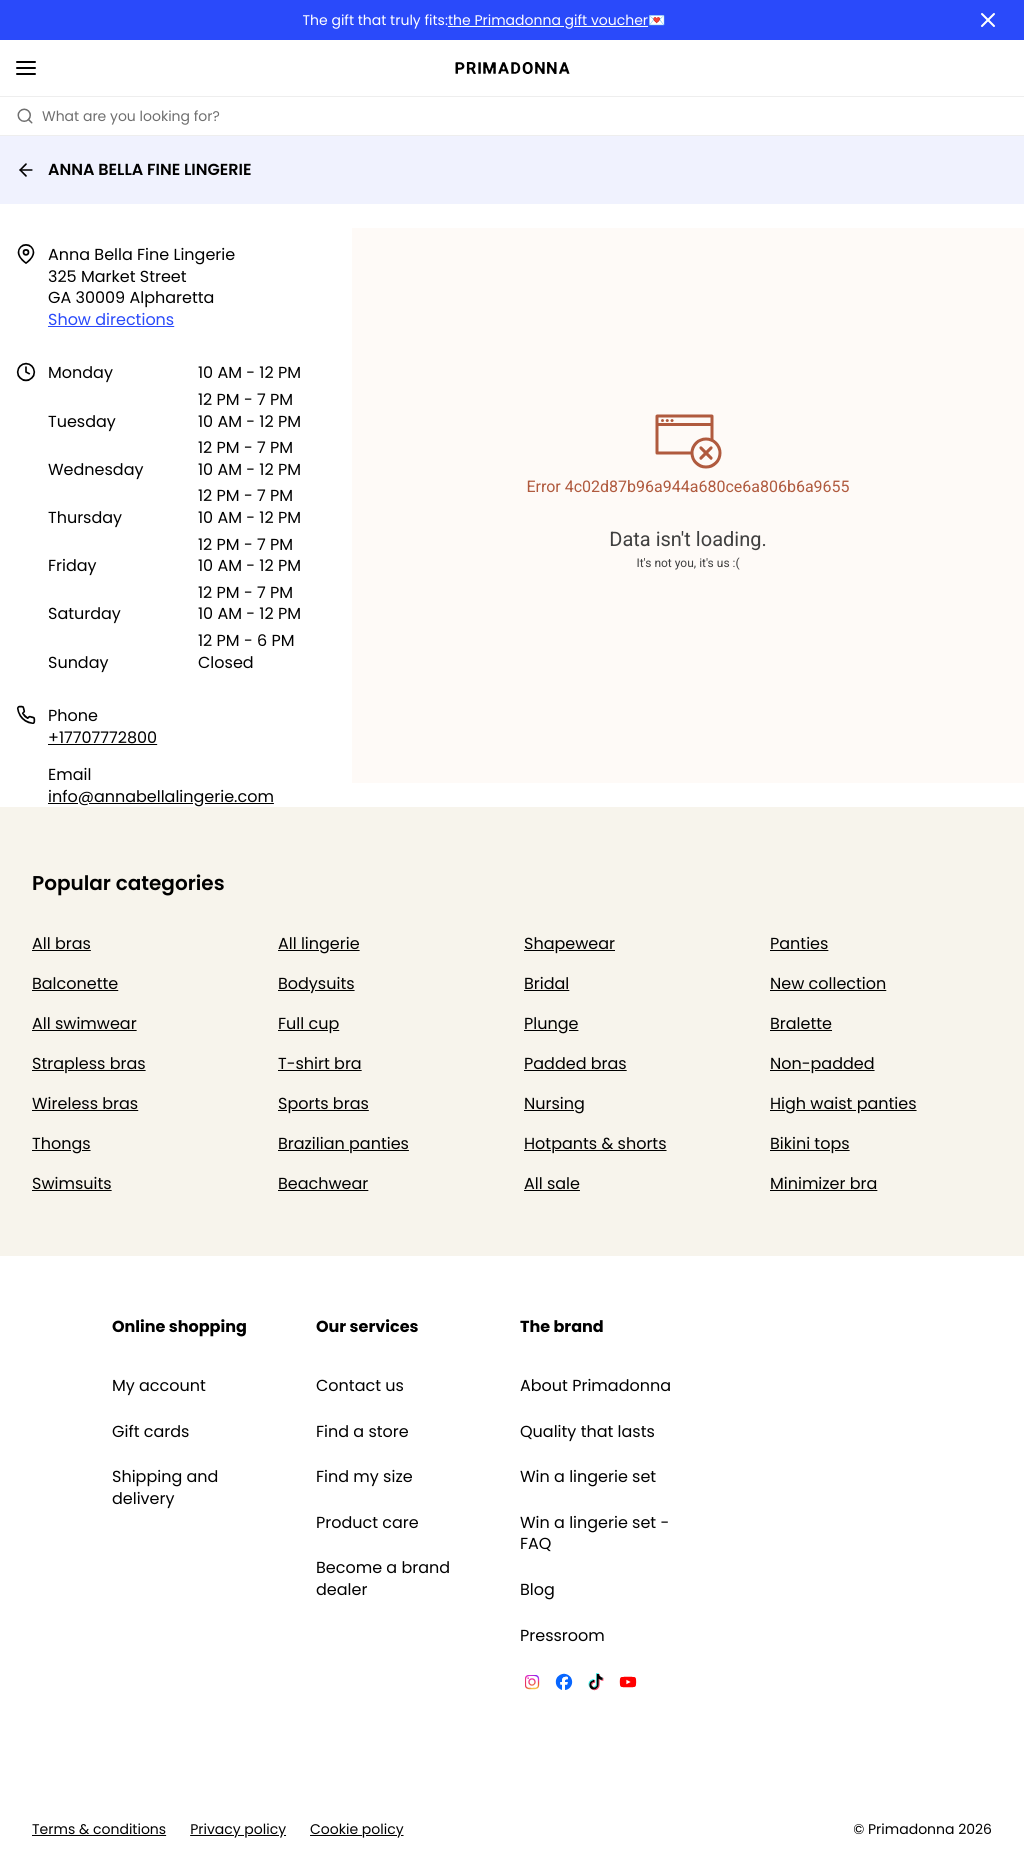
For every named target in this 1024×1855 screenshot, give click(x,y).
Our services (367, 1326)
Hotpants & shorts (595, 1143)
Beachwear (323, 1183)
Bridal (546, 983)
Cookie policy (357, 1829)
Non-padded (822, 1063)
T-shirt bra (320, 1063)
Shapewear (569, 943)
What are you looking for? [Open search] (118, 116)
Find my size (364, 1477)
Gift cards (150, 1432)
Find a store (362, 1432)
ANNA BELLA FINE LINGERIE (134, 169)
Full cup (308, 1023)
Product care (367, 1523)
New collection (828, 983)
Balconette (75, 983)
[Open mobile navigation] (26, 68)
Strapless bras (89, 1063)
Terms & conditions (99, 1829)
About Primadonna (595, 1386)
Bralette (801, 1023)
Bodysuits (316, 983)
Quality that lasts (587, 1432)
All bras (61, 943)
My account (159, 1386)
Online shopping (179, 1326)
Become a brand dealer (383, 1578)
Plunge (551, 1023)
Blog (537, 1590)
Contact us (360, 1386)
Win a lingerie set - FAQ (594, 1533)
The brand (562, 1326)
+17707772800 (102, 737)
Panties (799, 943)
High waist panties (843, 1103)
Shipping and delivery (165, 1487)
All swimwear (84, 1023)
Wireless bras (85, 1103)
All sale (552, 1183)
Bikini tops (810, 1143)
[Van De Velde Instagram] (532, 1685)
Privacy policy (238, 1829)
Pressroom (562, 1636)
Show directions (111, 319)
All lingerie (319, 943)
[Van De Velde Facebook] (564, 1685)
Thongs (61, 1143)
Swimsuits (72, 1183)
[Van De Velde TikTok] (596, 1685)
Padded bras (575, 1063)
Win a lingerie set (588, 1477)
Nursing (554, 1103)
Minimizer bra (823, 1183)
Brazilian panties (343, 1143)
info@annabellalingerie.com (161, 796)
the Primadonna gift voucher (548, 20)
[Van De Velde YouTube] (628, 1685)
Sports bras (323, 1103)
